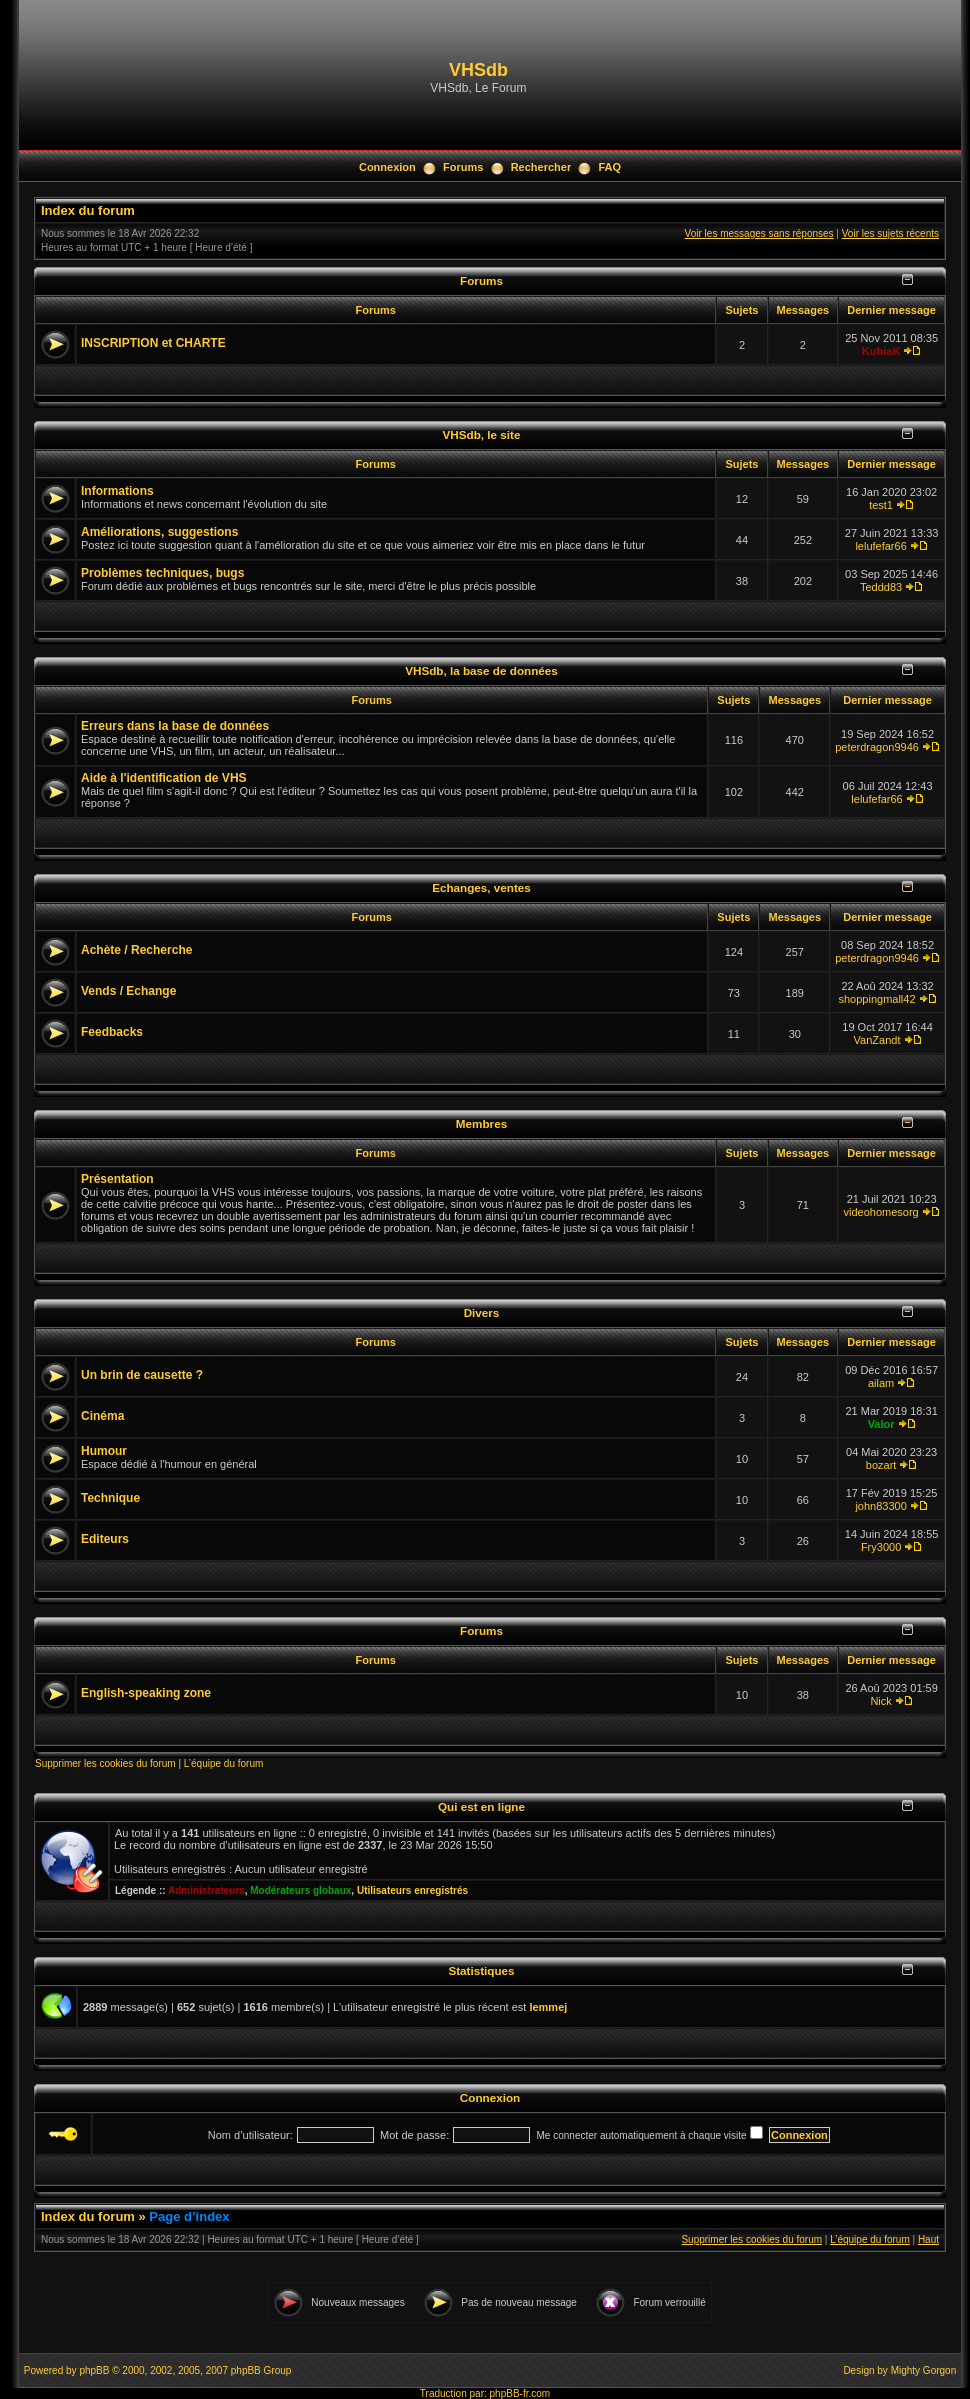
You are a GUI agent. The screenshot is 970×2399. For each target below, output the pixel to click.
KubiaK (881, 351)
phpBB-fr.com (520, 2393)
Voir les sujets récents (890, 233)
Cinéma (102, 1416)
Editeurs (105, 1539)
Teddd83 (881, 587)
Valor (881, 1424)
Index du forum (88, 210)
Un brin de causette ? (142, 1375)
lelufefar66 (880, 546)
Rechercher (541, 167)
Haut (928, 2239)
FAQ (609, 167)
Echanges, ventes (481, 887)
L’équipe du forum (224, 1763)
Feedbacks (112, 1032)
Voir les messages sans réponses (759, 233)
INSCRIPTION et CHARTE (153, 343)
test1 (881, 505)
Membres (481, 1123)
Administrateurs (206, 1890)
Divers (482, 1312)
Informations (117, 491)
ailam (881, 1383)
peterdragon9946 (877, 747)
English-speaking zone (146, 1693)
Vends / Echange (128, 991)
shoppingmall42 (877, 999)
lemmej (548, 2007)
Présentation (117, 1179)
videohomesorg (880, 1212)
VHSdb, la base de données (481, 670)
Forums (463, 167)
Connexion (387, 167)
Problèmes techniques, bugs (162, 573)
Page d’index (189, 2216)
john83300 (880, 1506)
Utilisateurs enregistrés (412, 1890)
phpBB (94, 2370)
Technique (110, 1498)
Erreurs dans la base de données (175, 726)
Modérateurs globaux (300, 1890)
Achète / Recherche (136, 950)
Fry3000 (881, 1547)
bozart (881, 1465)
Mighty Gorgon (924, 2370)
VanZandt (877, 1040)
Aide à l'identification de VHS (164, 778)
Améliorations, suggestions (159, 532)
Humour (104, 1451)
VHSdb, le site (482, 434)
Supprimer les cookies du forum (105, 1763)
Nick (880, 1701)
